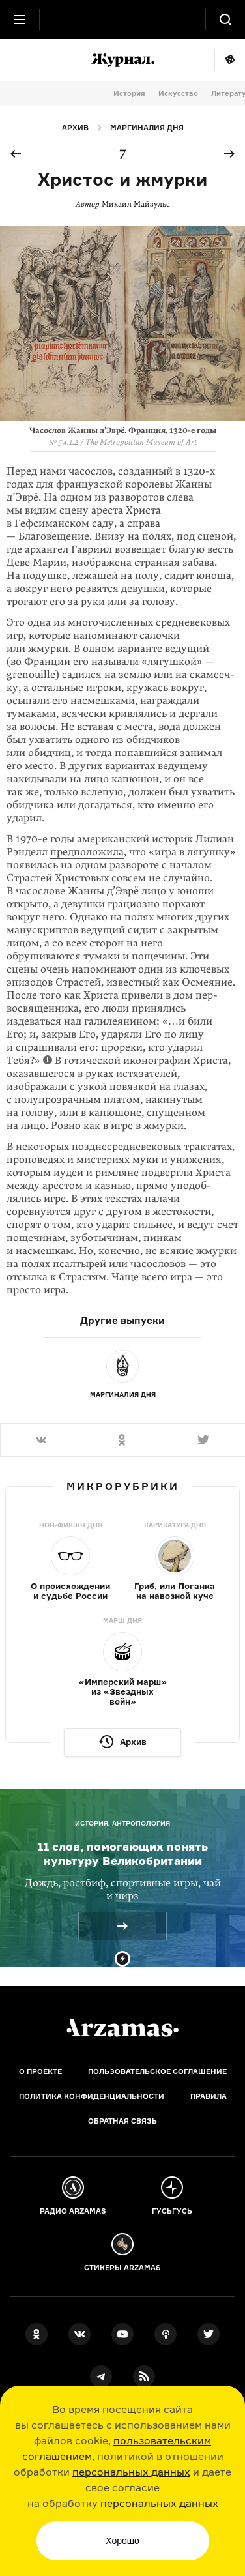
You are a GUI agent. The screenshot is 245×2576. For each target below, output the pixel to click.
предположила (87, 851)
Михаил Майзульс (136, 204)
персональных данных (131, 2471)
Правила (208, 2096)
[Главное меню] (19, 19)
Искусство (178, 93)
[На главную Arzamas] (122, 19)
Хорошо (122, 2541)
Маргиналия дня (147, 127)
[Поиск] (225, 20)
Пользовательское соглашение (157, 2071)
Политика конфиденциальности (91, 2096)
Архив (75, 127)
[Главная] (122, 2028)
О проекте (40, 2071)
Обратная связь (122, 2121)
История (129, 93)
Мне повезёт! (229, 60)
